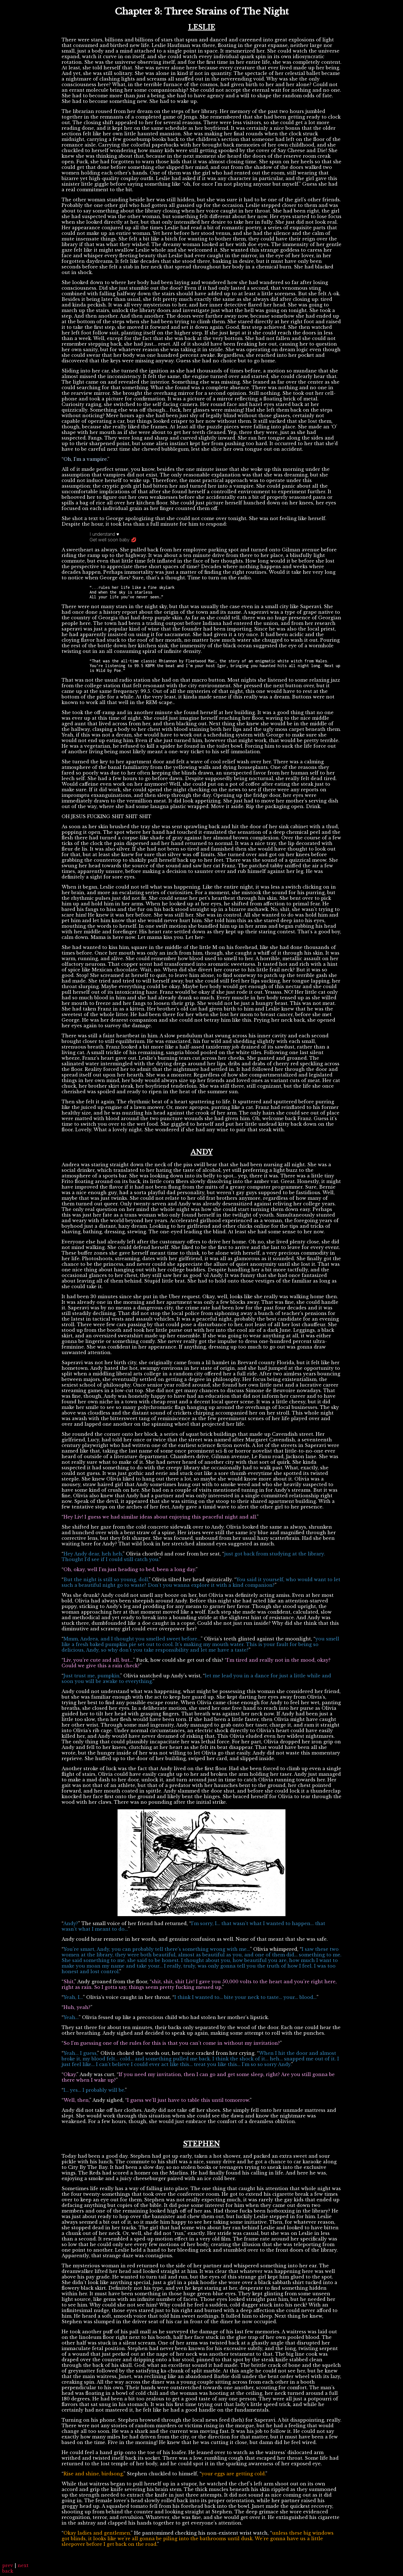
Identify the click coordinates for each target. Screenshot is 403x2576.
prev (7, 2565)
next (23, 2565)
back (7, 2571)
